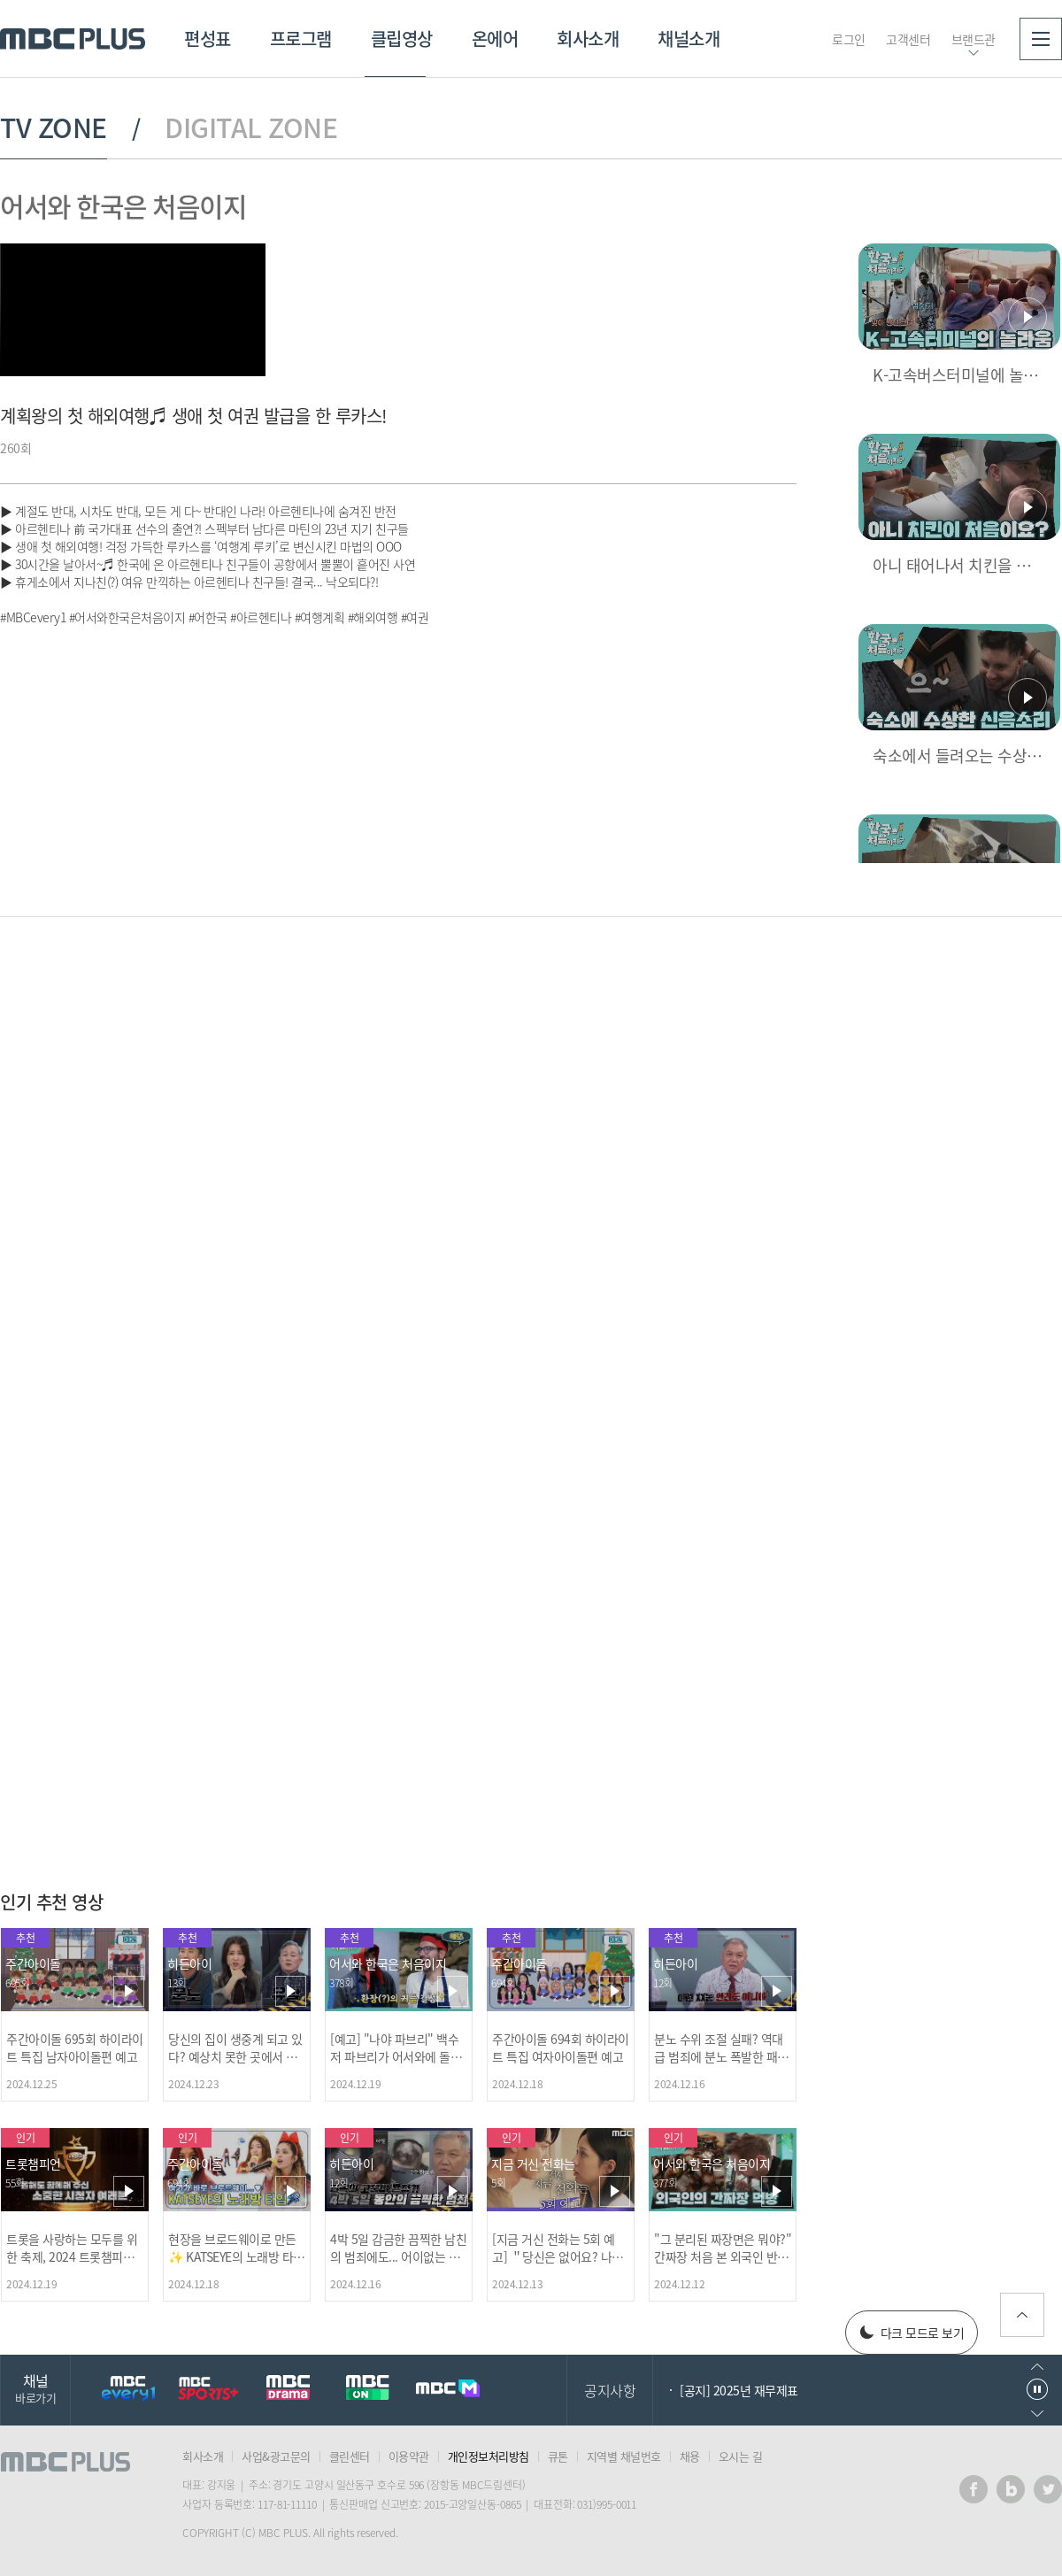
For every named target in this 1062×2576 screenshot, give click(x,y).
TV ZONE (53, 127)
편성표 (207, 38)
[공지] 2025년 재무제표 (739, 2390)
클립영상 (402, 38)
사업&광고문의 (276, 2456)
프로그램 (301, 38)
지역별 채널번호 (624, 2456)
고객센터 (908, 39)
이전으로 (1037, 2367)
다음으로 (1037, 2414)
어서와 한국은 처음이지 (123, 206)
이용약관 (409, 2456)
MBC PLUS (72, 39)
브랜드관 (973, 39)
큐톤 (558, 2456)
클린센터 (349, 2456)
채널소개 (689, 38)
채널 (35, 2388)
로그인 (849, 39)
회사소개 (588, 38)
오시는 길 (741, 2456)
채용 (690, 2456)
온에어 (495, 38)
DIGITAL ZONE (251, 127)
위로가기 (1022, 2315)
